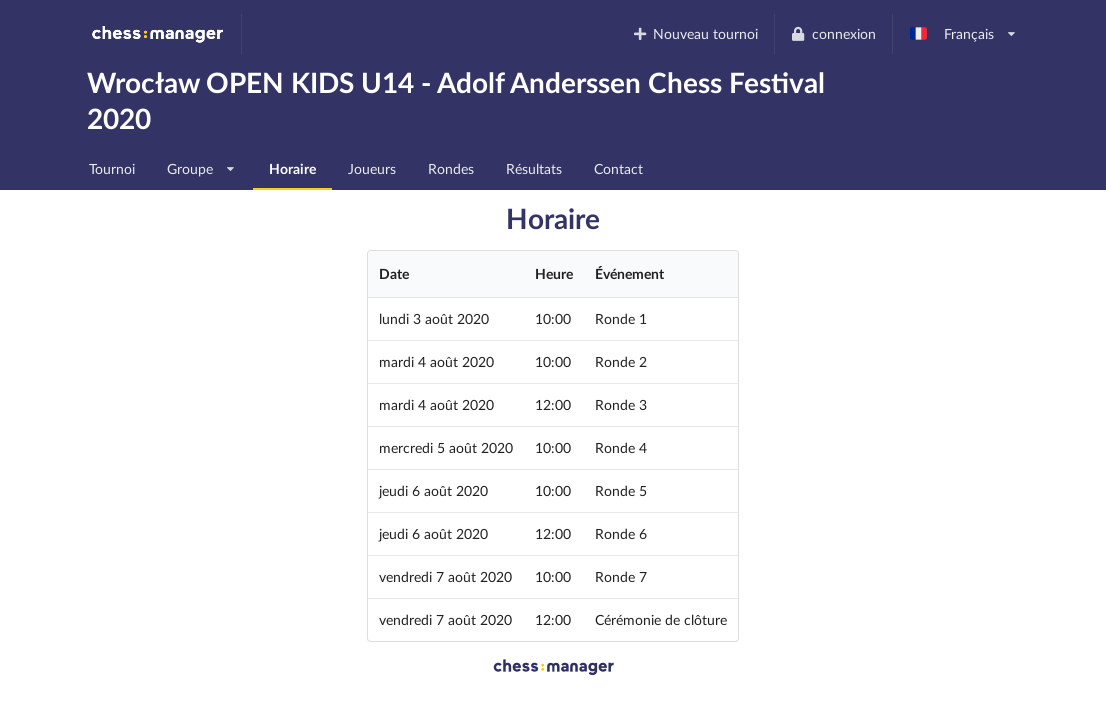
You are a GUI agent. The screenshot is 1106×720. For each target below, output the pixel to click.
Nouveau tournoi (694, 33)
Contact (618, 168)
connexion (833, 33)
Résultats (534, 168)
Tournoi (112, 168)
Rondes (451, 168)
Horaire (292, 168)
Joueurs (372, 168)
